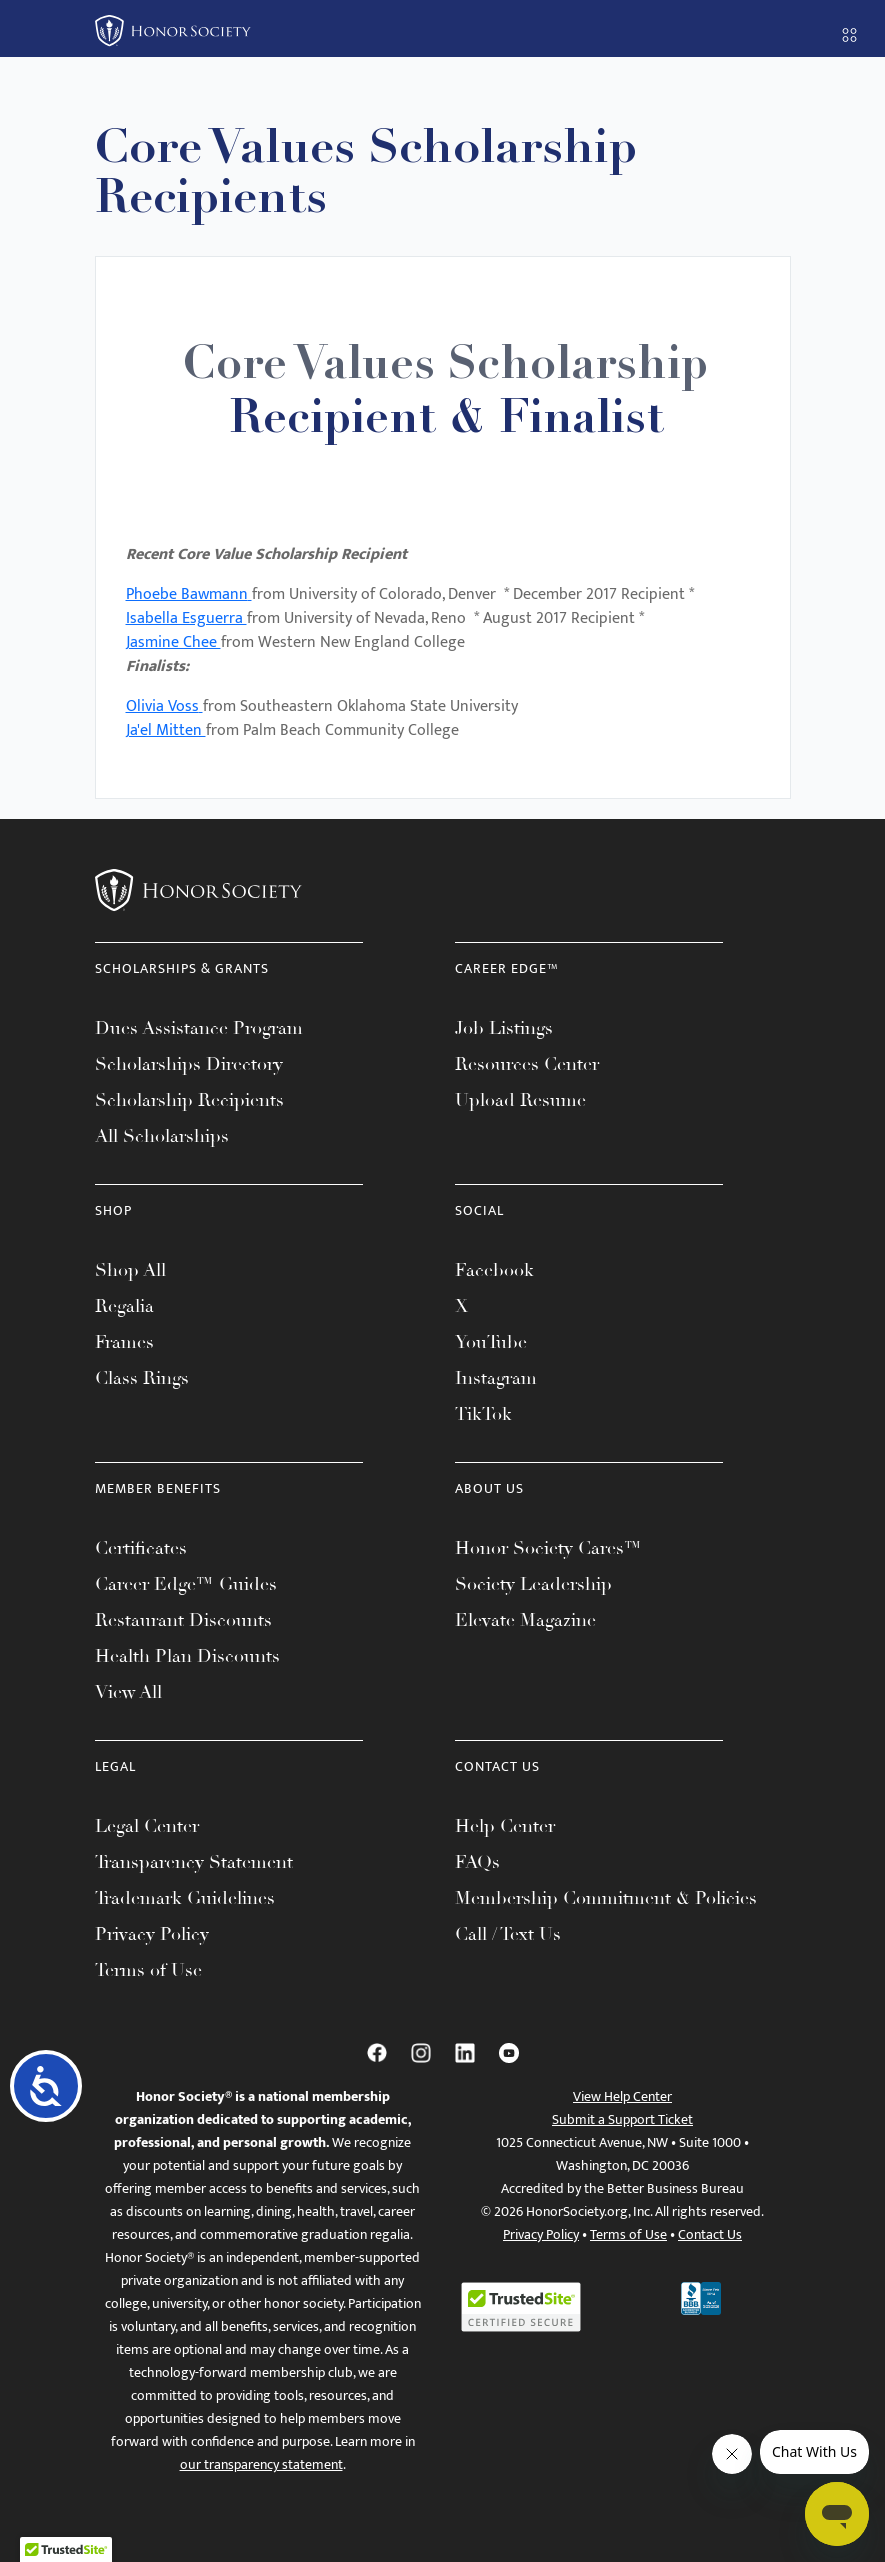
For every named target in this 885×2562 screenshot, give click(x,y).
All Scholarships (162, 1136)
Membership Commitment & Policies (606, 1898)
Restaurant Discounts (183, 1620)
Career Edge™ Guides (186, 1584)
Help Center (505, 1826)
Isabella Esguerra (186, 618)
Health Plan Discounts (187, 1656)
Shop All (130, 1270)
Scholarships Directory (189, 1064)
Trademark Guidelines (185, 1898)
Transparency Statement (194, 1862)
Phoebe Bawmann (187, 594)
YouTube (491, 1342)
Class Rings (142, 1378)
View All (128, 1692)
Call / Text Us (508, 1934)
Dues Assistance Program (199, 1028)
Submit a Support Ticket (622, 2119)
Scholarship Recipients (189, 1100)
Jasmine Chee (173, 642)
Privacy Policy (152, 1934)
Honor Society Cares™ (548, 1548)
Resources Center (527, 1064)
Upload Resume (520, 1100)
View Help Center (622, 2096)
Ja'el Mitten (166, 730)
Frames (124, 1342)
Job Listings (504, 1028)
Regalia (124, 1306)
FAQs (477, 1862)
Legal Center (147, 1826)
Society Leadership (533, 1584)
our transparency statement (261, 2464)
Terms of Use (148, 1970)
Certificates (141, 1548)
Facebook (494, 1270)
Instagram (496, 1378)
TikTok (483, 1414)
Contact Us (710, 2234)
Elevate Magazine (525, 1620)
